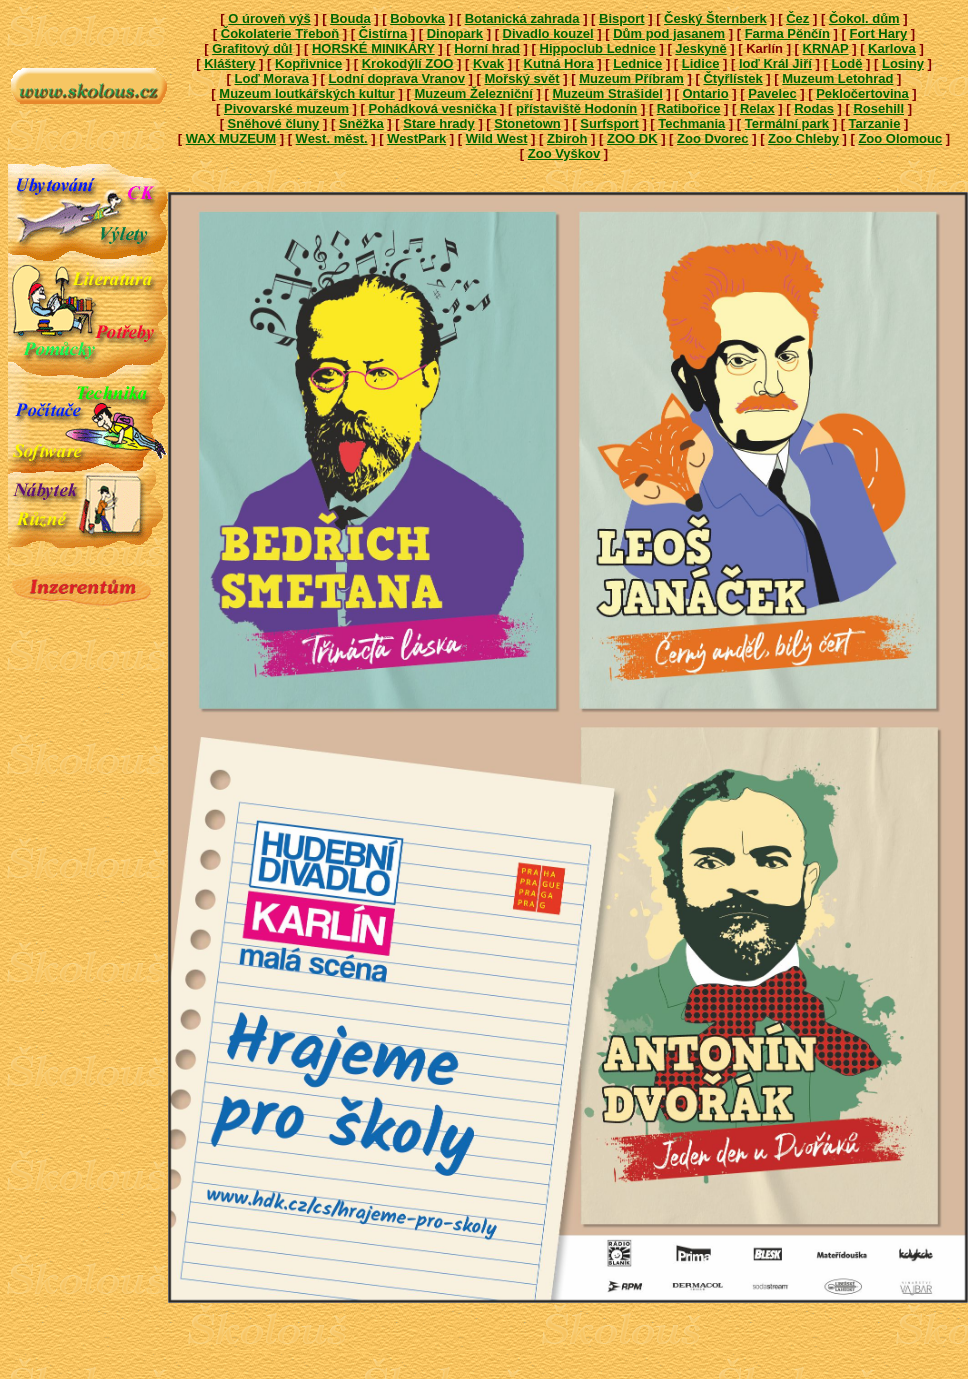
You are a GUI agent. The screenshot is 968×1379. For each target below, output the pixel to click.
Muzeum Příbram (631, 78)
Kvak (488, 63)
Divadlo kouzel (548, 33)
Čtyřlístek (732, 78)
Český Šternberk (715, 18)
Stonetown (527, 123)
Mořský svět (521, 78)
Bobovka (417, 18)
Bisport (622, 18)
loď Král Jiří (775, 63)
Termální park (787, 123)
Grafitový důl (252, 48)
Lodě (846, 63)
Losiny (903, 63)
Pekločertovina (862, 93)
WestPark (416, 138)
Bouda (350, 18)
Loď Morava (272, 78)
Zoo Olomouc (900, 138)
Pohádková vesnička (433, 108)
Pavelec (772, 93)
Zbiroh (567, 138)
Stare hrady (439, 123)
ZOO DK (632, 138)
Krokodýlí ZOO (408, 63)
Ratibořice (689, 108)
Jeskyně (700, 48)
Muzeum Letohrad (837, 78)
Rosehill (878, 108)
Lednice (637, 63)
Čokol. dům (864, 18)
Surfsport (609, 123)
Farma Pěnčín (787, 33)
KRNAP (826, 48)
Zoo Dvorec (713, 138)
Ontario (705, 93)
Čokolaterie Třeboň (280, 33)
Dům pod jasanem (669, 33)
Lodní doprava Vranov (396, 78)
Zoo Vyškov (564, 153)
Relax (757, 108)
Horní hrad (487, 48)
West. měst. (332, 138)
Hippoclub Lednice (598, 48)
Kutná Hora (559, 63)
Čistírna (383, 33)
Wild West (497, 138)
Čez (797, 18)
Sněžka (361, 123)
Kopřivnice (308, 63)
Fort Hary (878, 33)
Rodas (814, 108)
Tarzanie (875, 123)
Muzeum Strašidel (607, 93)
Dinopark (455, 33)
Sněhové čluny (274, 123)
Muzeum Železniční (473, 93)
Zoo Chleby (803, 138)
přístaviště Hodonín (576, 108)
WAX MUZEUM (231, 138)
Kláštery (229, 63)
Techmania (691, 123)
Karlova (892, 48)
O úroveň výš (269, 18)
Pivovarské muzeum (286, 108)
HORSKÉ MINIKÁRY (373, 48)
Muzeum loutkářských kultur (307, 93)
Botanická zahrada (522, 18)
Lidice (701, 63)
